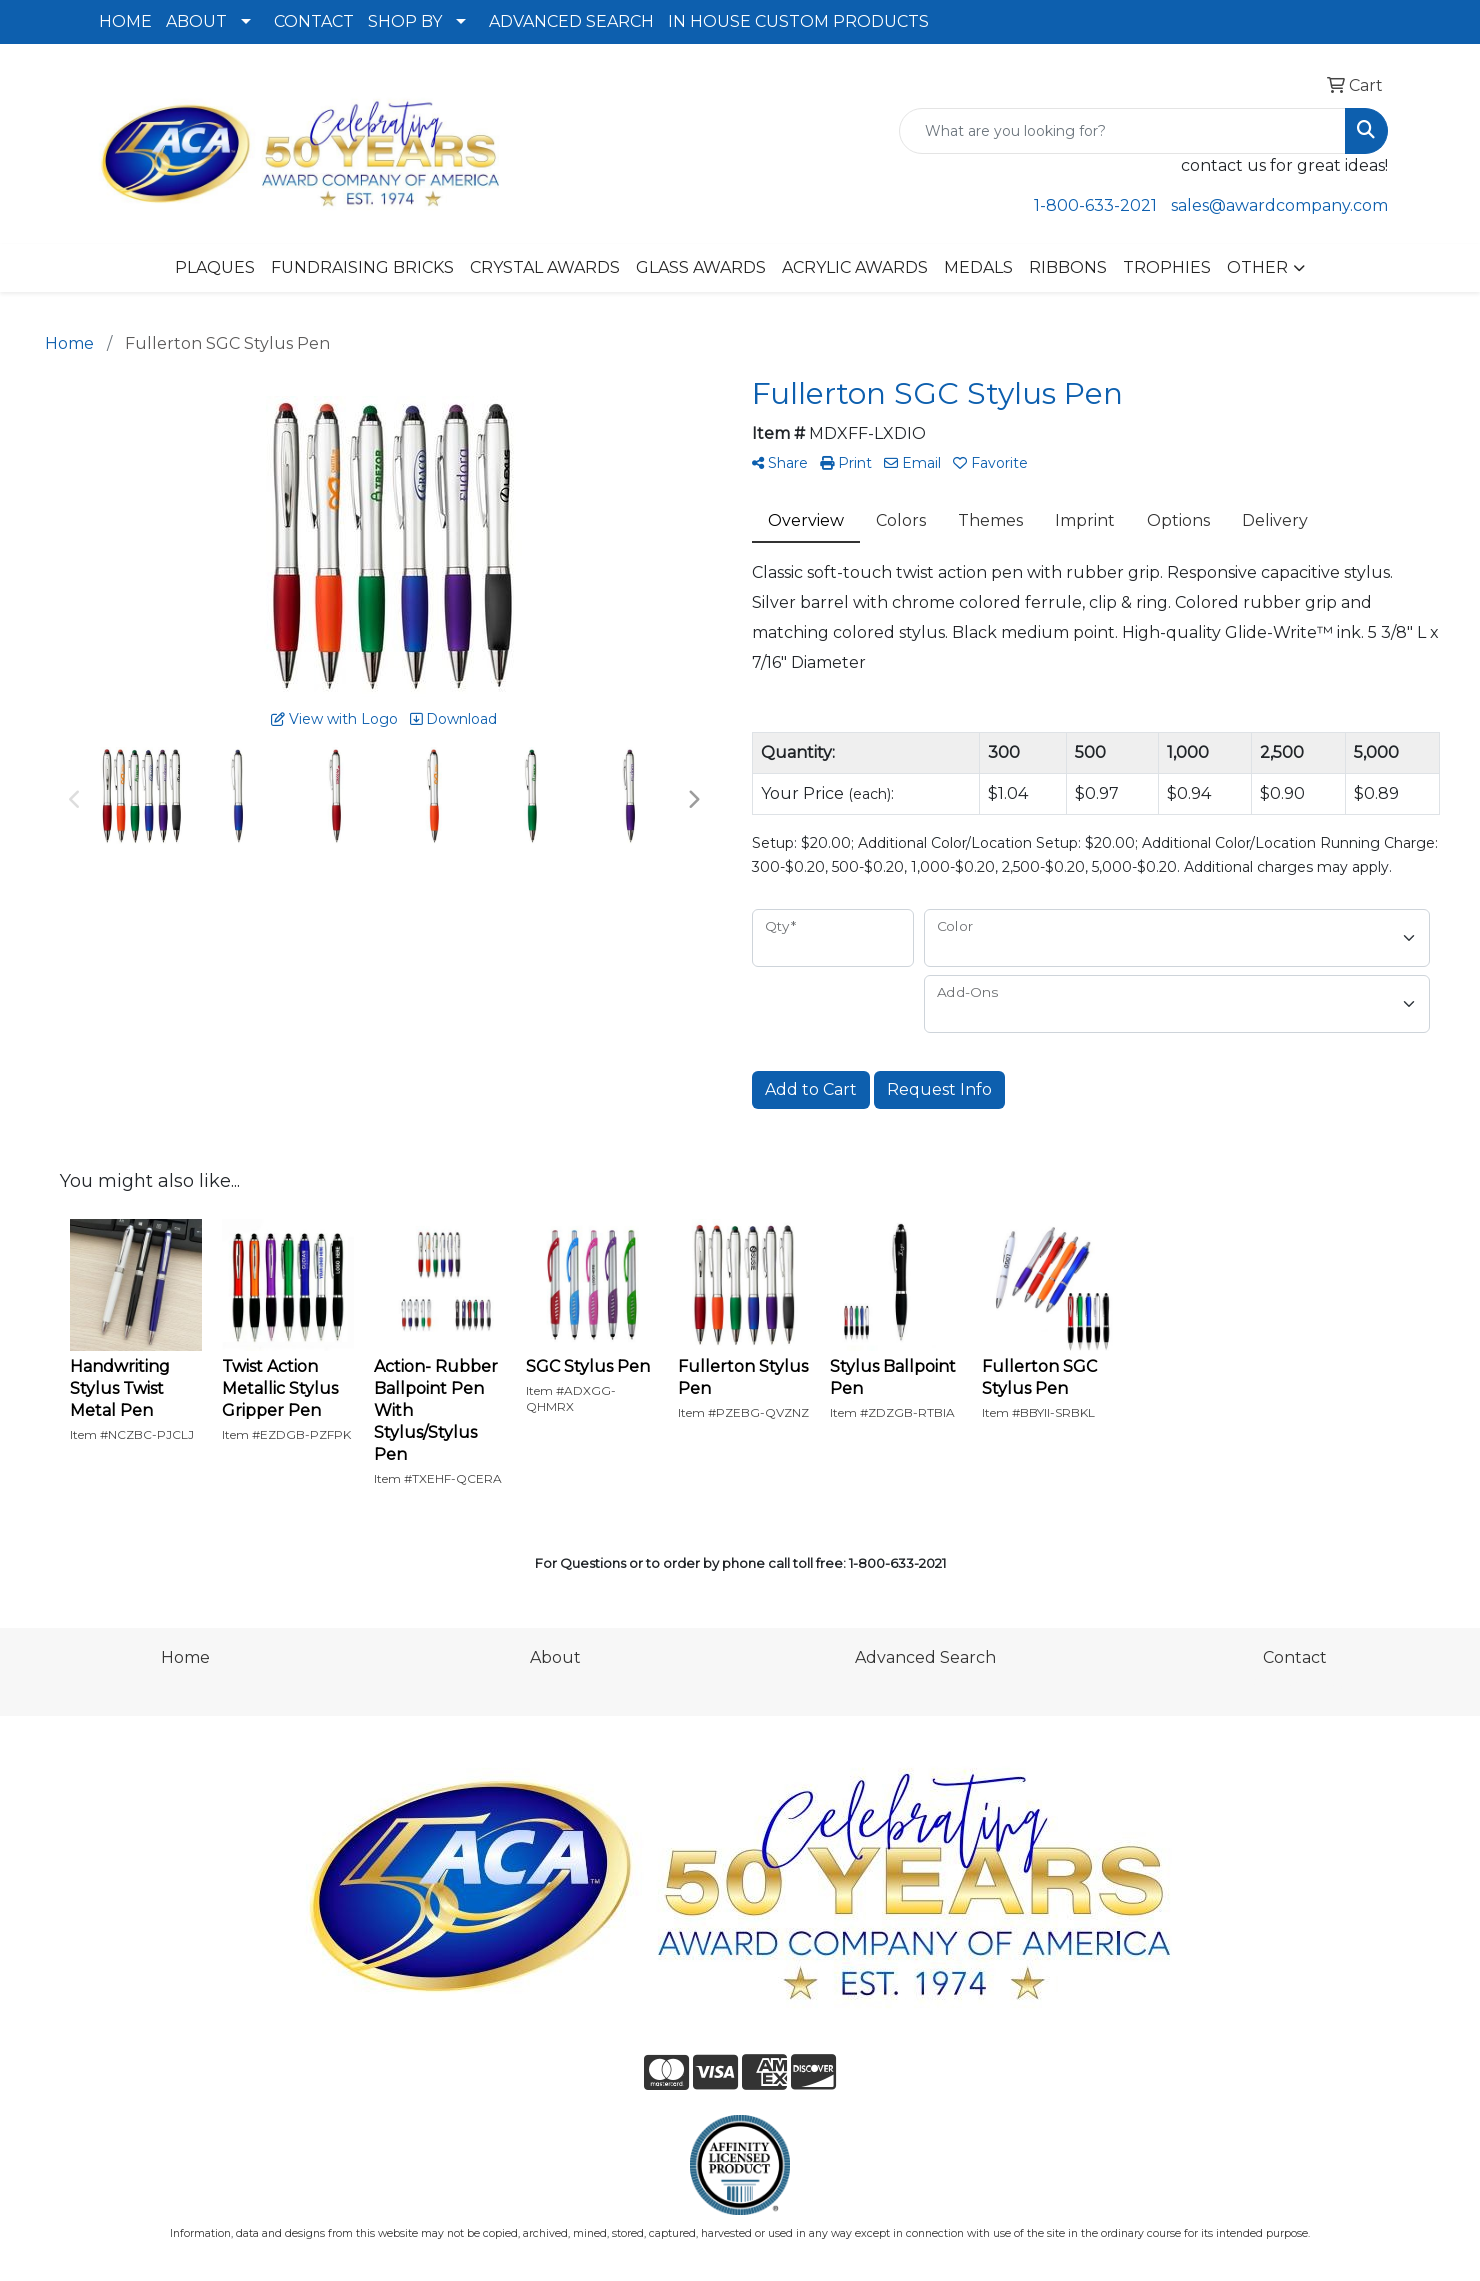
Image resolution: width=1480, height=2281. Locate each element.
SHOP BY (405, 21)
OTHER (1257, 267)
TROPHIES (1167, 267)
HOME (125, 21)
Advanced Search (925, 1657)
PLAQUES (215, 267)
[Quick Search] (1122, 131)
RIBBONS (1068, 267)
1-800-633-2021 (1095, 205)
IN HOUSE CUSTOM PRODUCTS (798, 21)
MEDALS (978, 267)
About (555, 1657)
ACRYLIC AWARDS (855, 267)
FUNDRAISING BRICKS (362, 267)
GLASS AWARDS (701, 267)
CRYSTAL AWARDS (545, 267)
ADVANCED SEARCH (571, 21)
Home (185, 1657)
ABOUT (196, 21)
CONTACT (314, 21)
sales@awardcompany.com (1279, 205)
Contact (1295, 1657)
